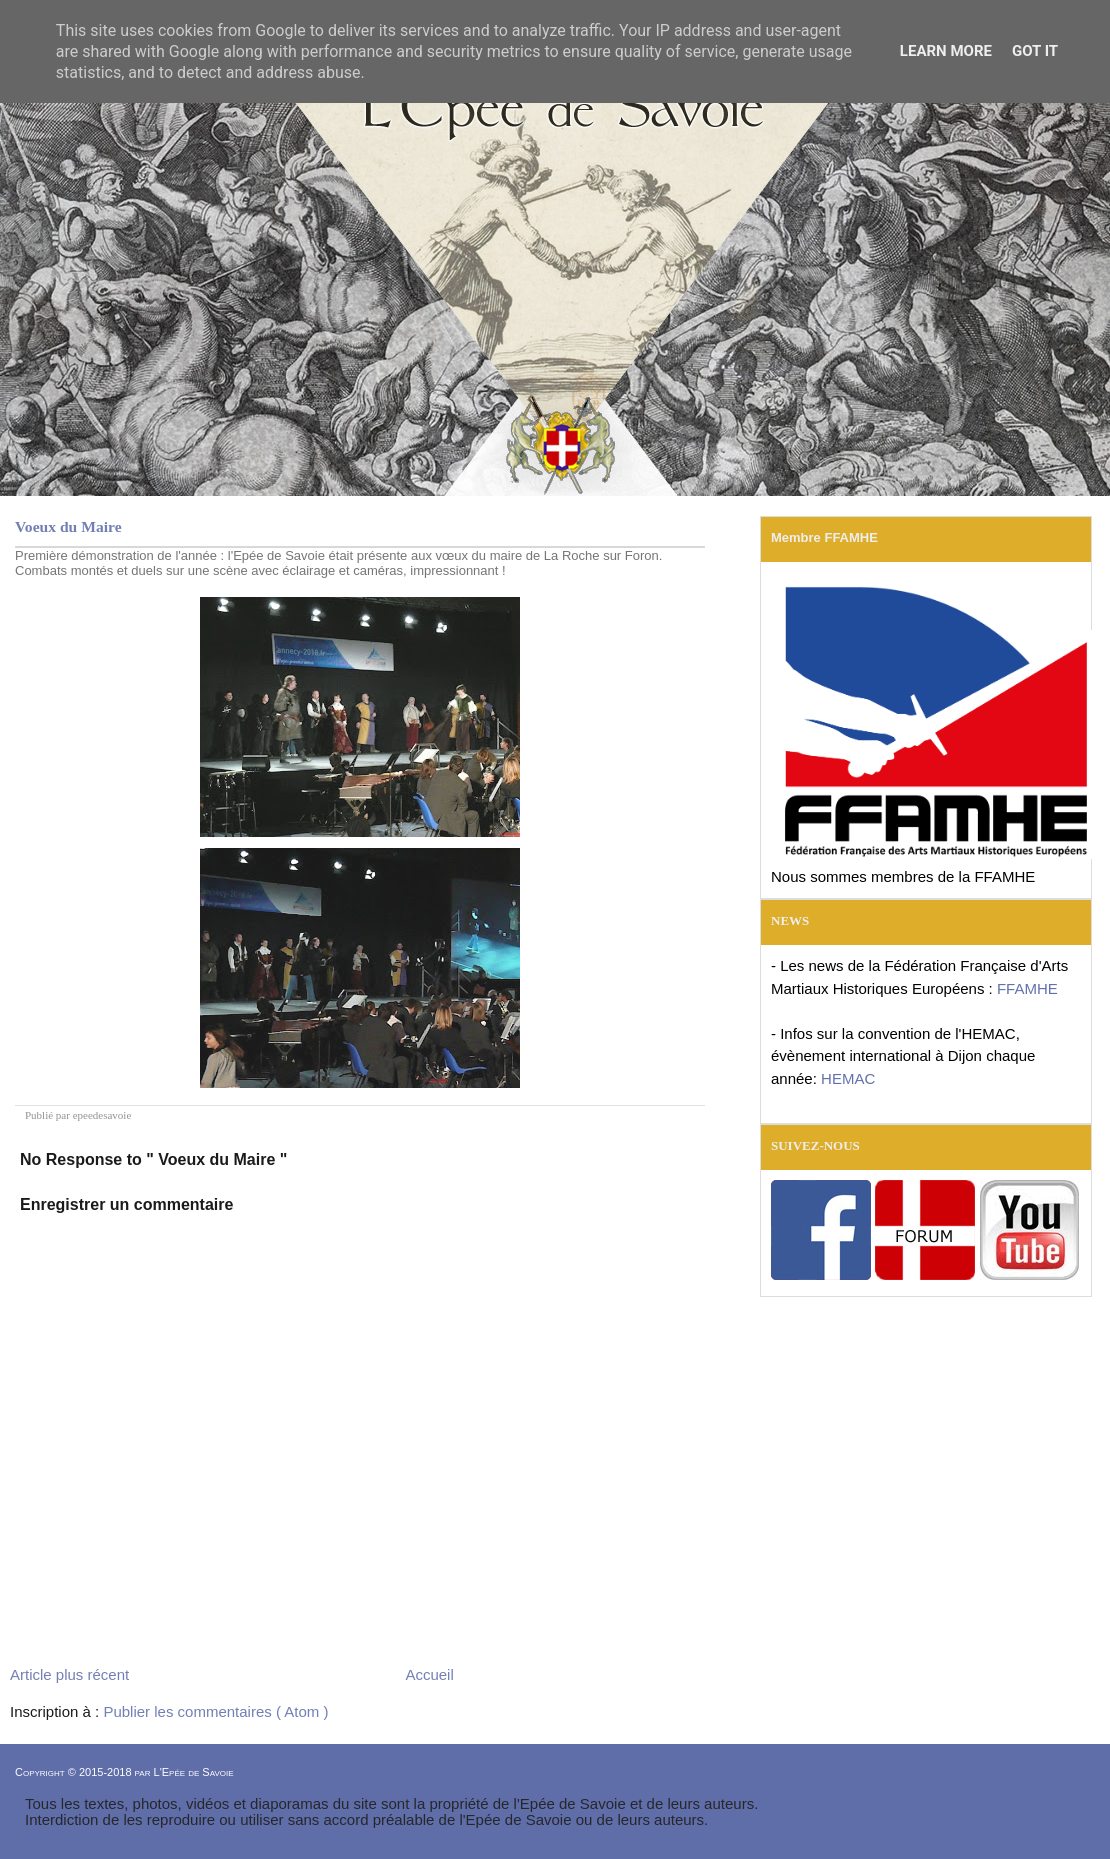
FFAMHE (1027, 988)
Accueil (429, 1674)
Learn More (946, 51)
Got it (1035, 51)
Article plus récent (69, 1674)
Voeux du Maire (68, 526)
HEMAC (848, 1078)
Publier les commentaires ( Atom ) (215, 1711)
